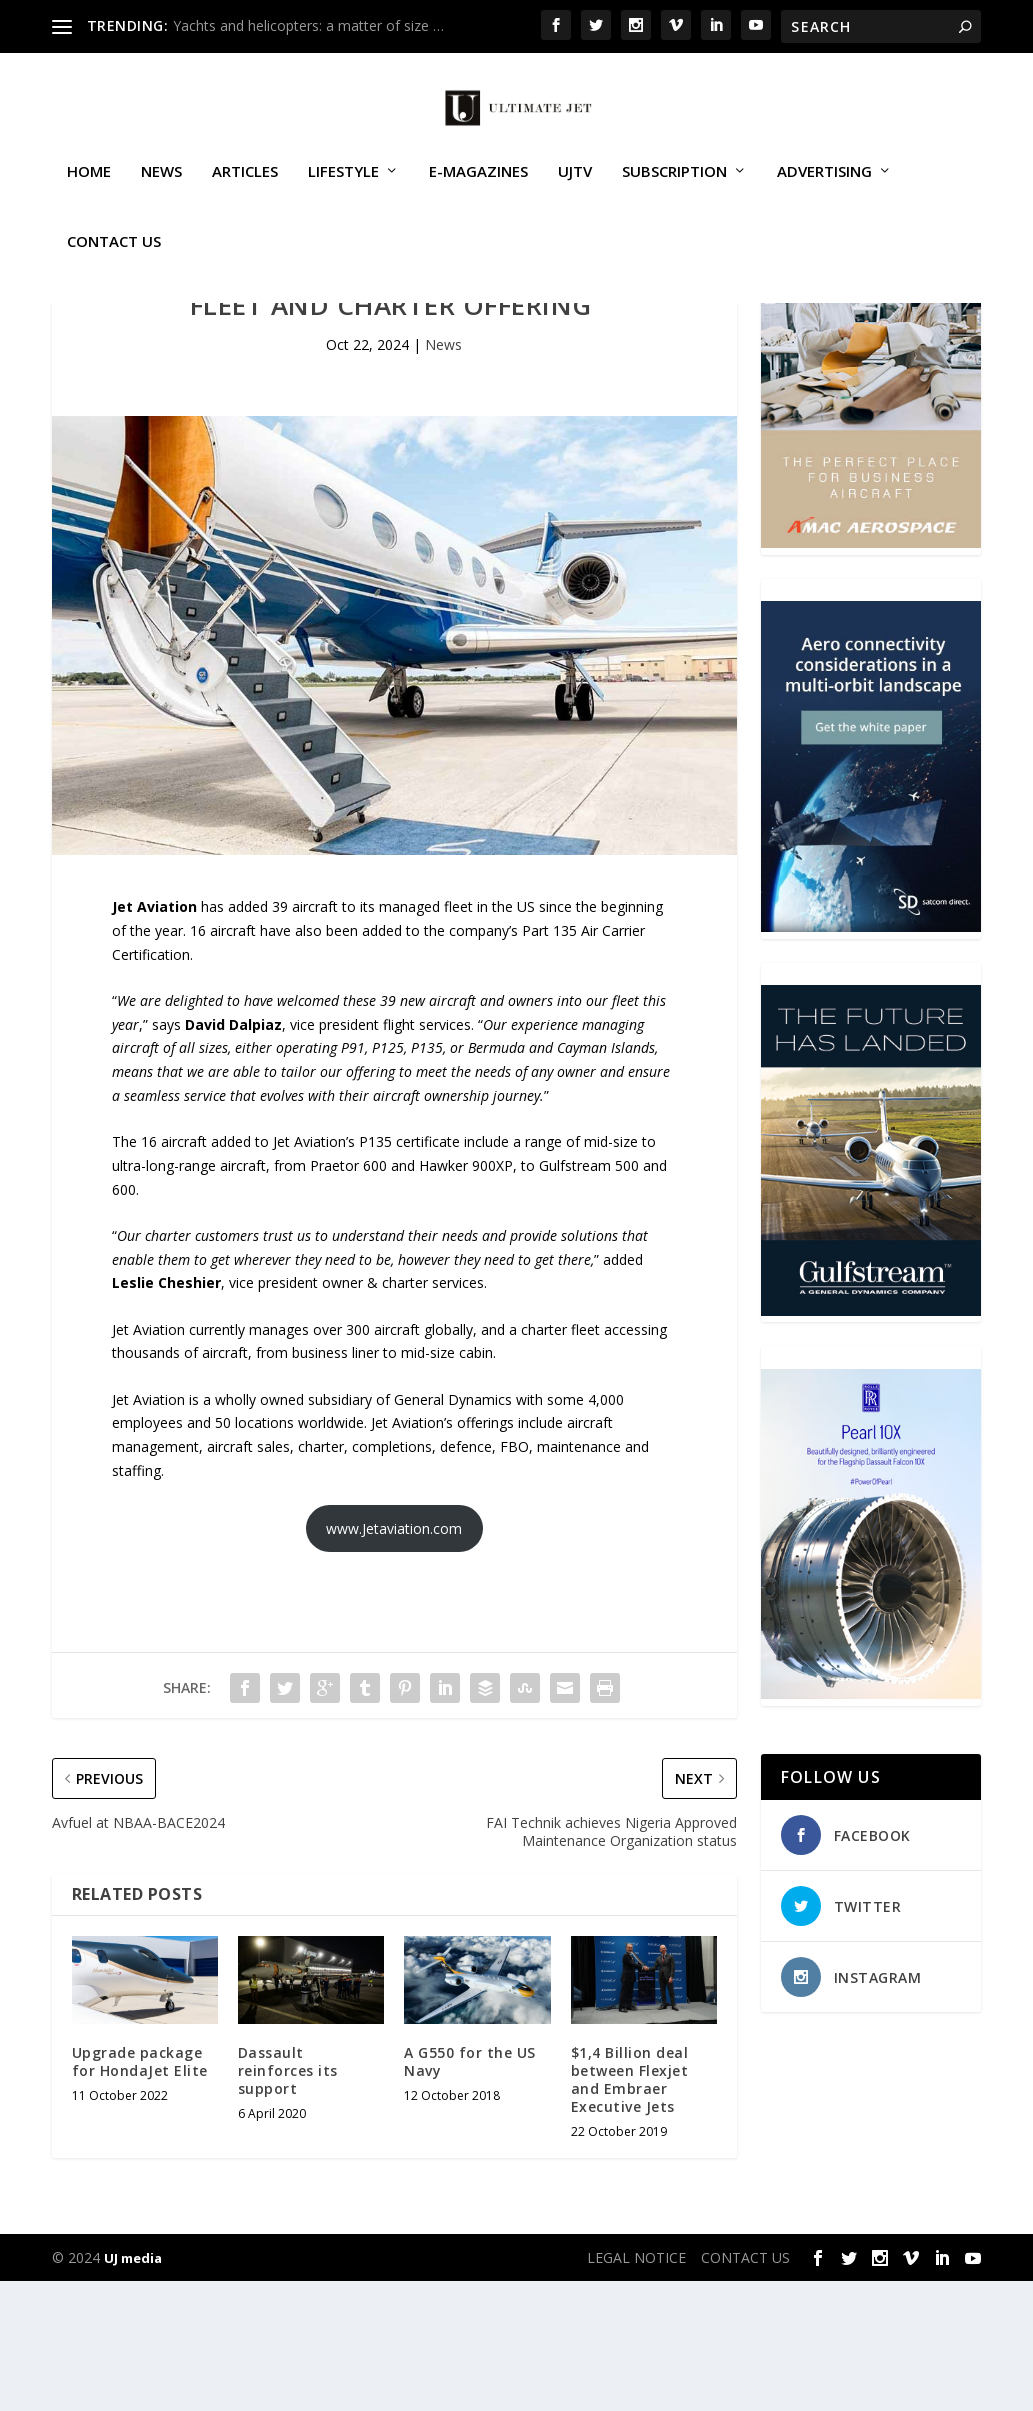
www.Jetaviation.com (394, 1658)
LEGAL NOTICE (636, 2387)
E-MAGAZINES (478, 194)
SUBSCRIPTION (674, 194)
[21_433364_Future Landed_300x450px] (871, 1440)
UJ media (133, 2388)
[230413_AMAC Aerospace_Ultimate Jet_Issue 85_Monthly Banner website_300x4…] (871, 672)
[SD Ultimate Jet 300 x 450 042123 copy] (871, 1056)
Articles (245, 194)
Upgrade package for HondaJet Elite (140, 2191)
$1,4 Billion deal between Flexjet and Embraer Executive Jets (630, 2210)
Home (89, 194)
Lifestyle (343, 194)
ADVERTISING (824, 194)
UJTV (575, 194)
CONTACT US (114, 264)
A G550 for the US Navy (470, 2191)
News (161, 194)
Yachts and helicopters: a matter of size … (308, 25)
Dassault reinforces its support (288, 2200)
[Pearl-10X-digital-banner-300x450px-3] (871, 1823)
